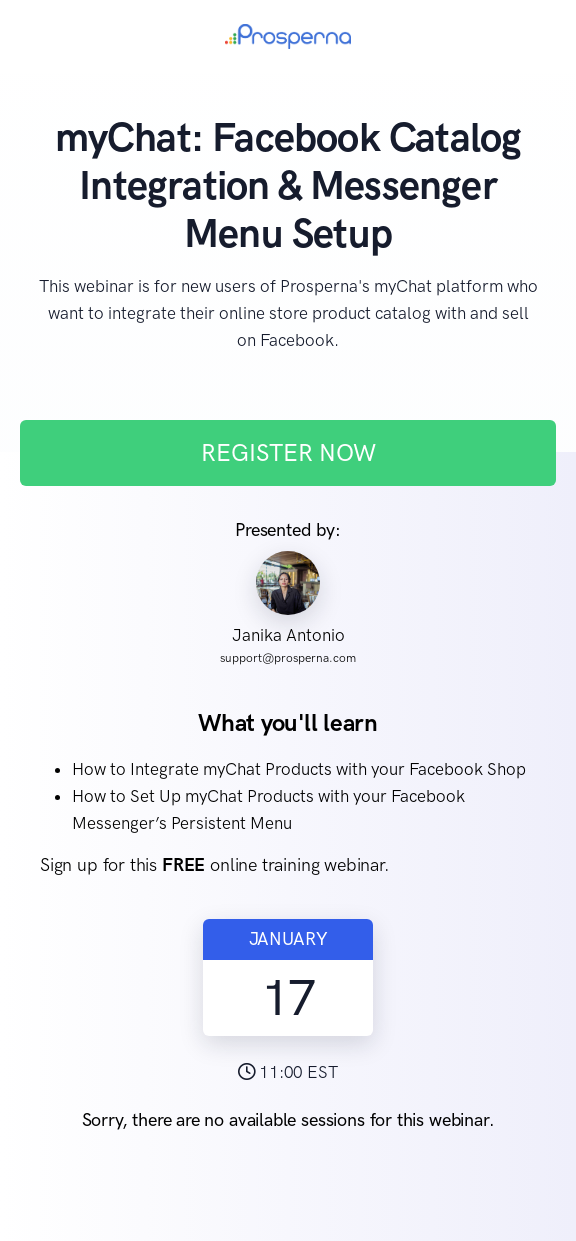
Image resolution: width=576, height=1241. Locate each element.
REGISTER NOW (288, 452)
